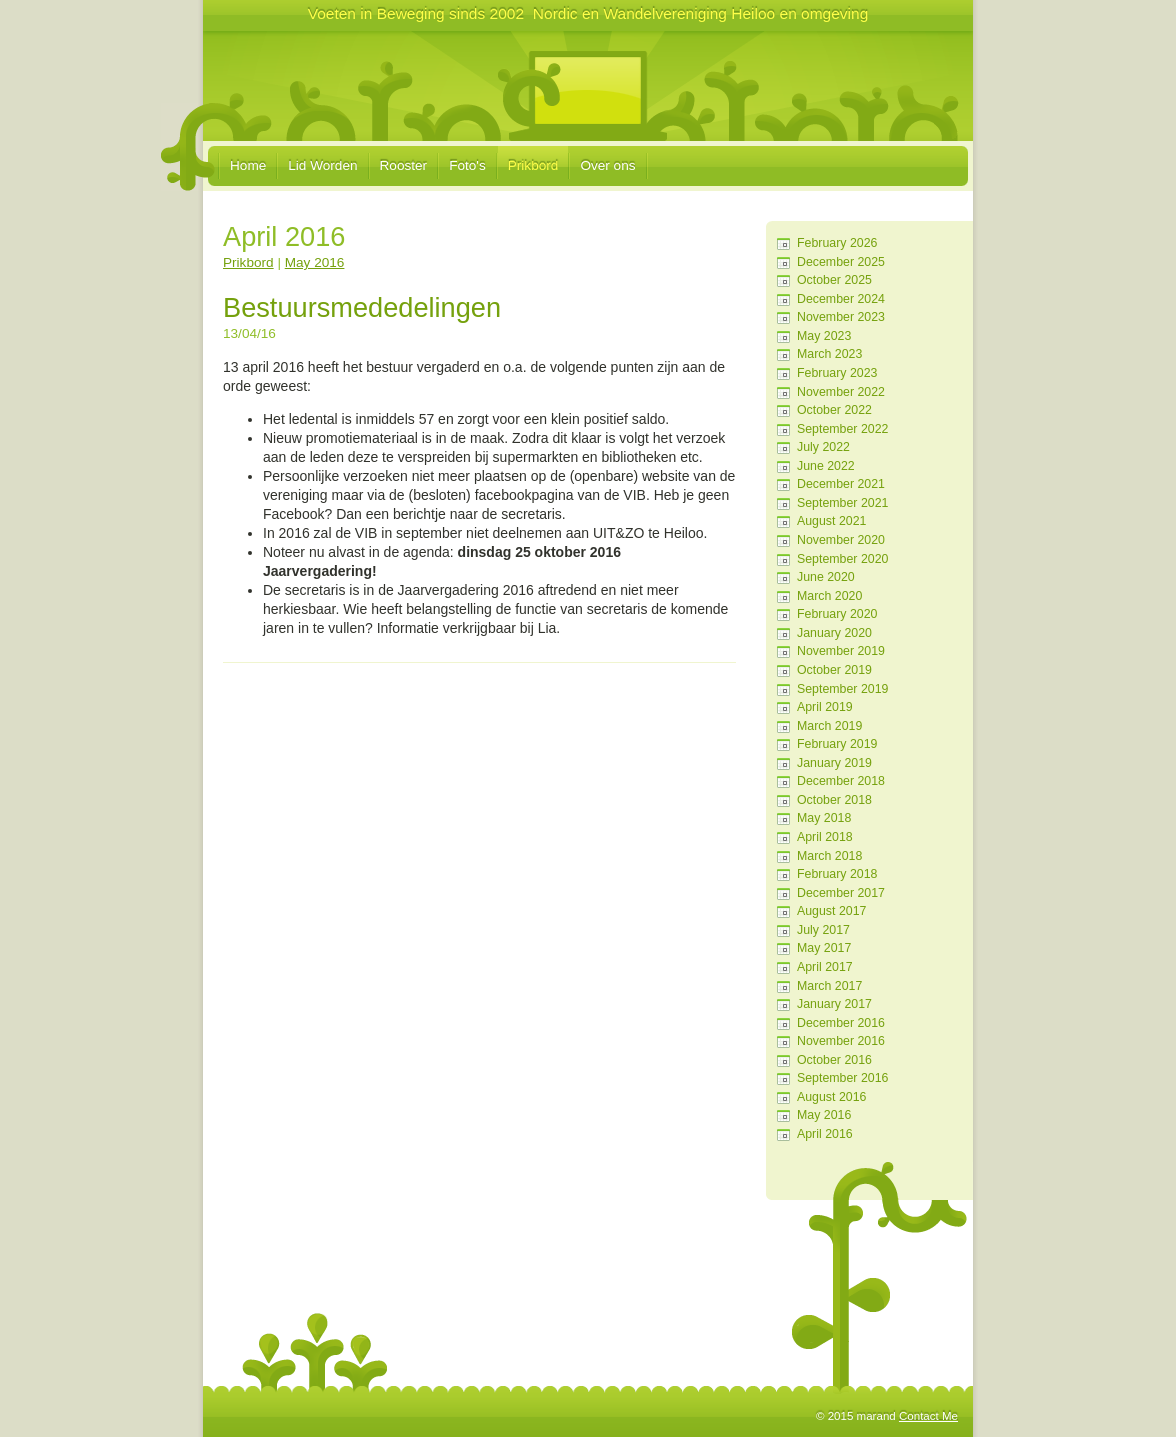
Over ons (607, 165)
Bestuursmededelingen (362, 307)
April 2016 (825, 1134)
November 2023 (841, 317)
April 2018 (825, 837)
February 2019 (837, 744)
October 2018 (834, 800)
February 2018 (837, 874)
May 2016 (824, 1115)
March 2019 (829, 726)
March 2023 (829, 354)
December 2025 (841, 262)
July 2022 (823, 447)
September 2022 (842, 429)
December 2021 (841, 484)
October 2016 (834, 1060)
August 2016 (831, 1097)
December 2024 (841, 299)
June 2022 (826, 466)
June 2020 (826, 577)
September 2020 (842, 559)
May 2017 (824, 948)
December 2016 (841, 1023)
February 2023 (837, 373)
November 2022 (841, 392)
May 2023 (824, 336)
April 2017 (825, 967)
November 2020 (841, 540)
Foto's (467, 165)
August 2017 (831, 911)
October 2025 (834, 280)
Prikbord (533, 165)
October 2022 (834, 410)
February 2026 (837, 243)
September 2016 (842, 1078)
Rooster (404, 165)
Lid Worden (322, 165)
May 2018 (824, 818)
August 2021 (831, 521)
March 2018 (829, 856)
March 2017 (829, 986)
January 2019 (834, 763)
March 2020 (829, 596)
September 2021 (842, 503)
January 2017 (834, 1004)
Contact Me (928, 1416)
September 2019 (842, 689)
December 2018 (841, 781)
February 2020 (837, 614)
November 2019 (841, 651)
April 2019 (825, 707)
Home (248, 165)
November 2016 (841, 1041)
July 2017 (823, 930)
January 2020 (834, 633)
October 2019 (834, 670)
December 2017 (841, 893)
